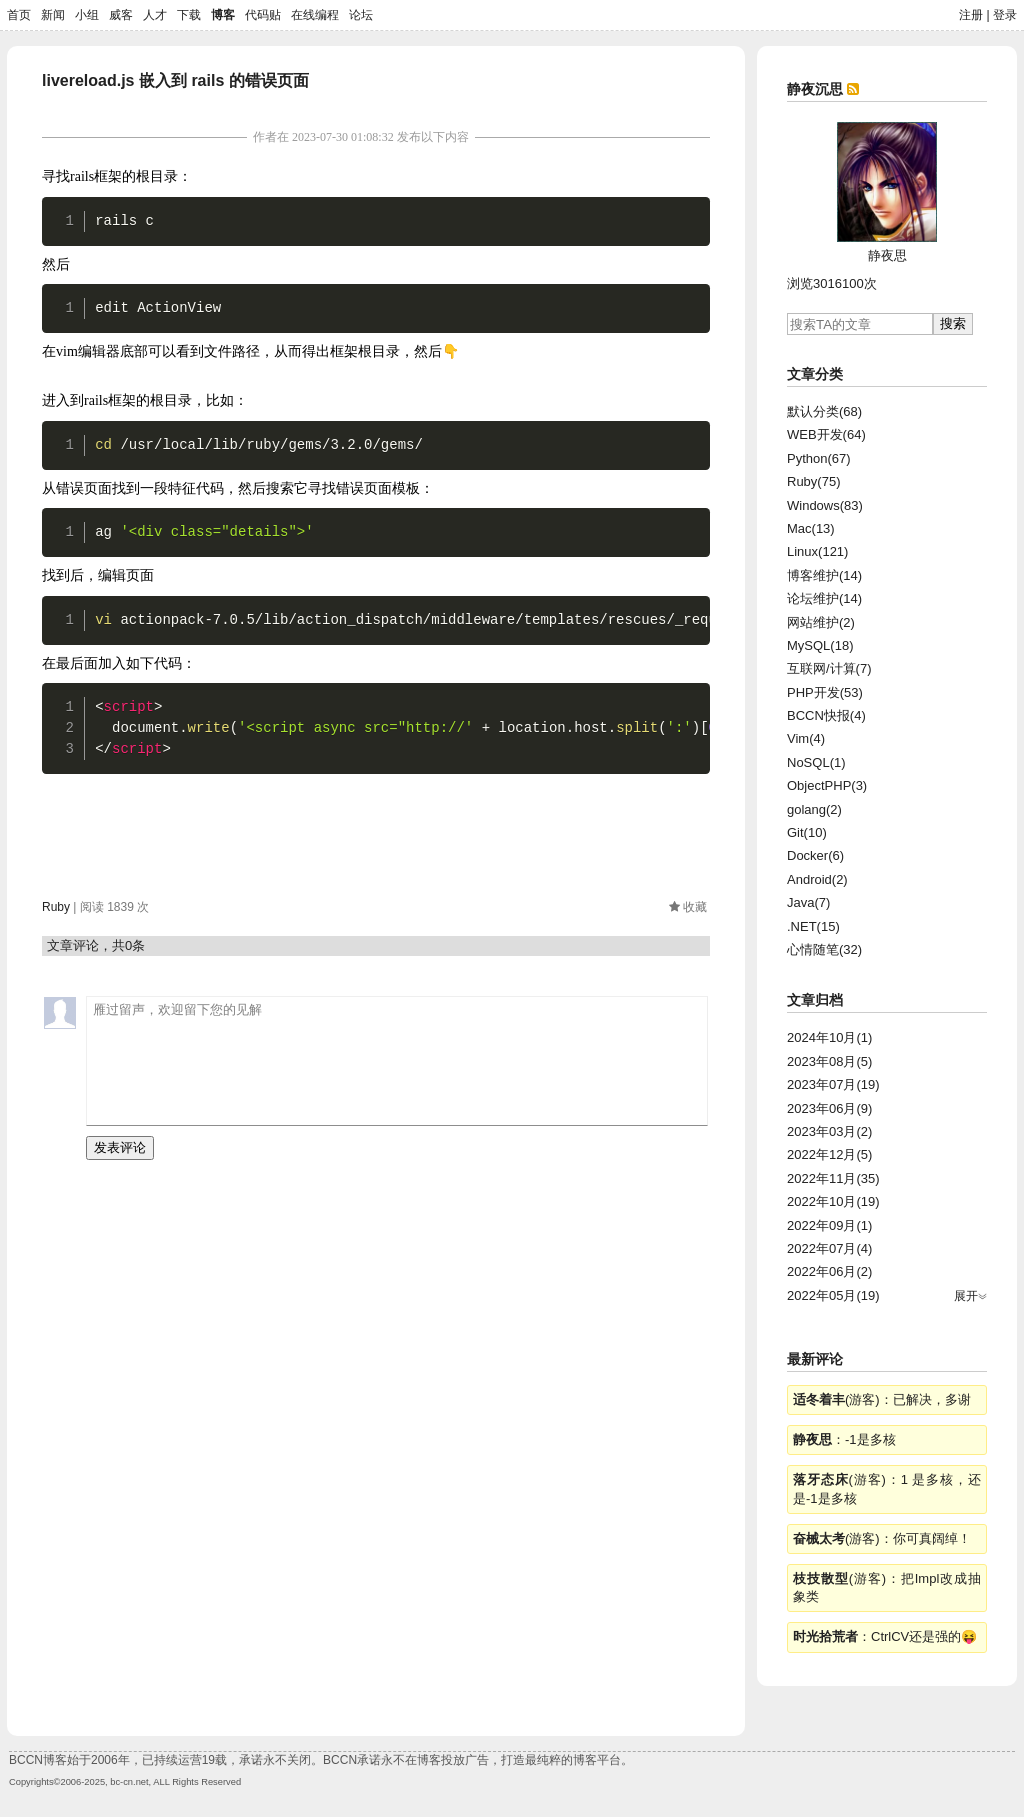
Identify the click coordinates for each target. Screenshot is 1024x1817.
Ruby (56, 907)
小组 (87, 15)
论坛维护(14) (824, 598)
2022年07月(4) (829, 1248)
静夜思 (887, 255)
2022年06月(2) (829, 1271)
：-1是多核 (844, 1439)
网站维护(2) (821, 622)
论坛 (361, 15)
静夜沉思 (815, 89)
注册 (971, 15)
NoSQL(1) (816, 762)
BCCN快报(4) (826, 715)
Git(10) (807, 832)
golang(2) (814, 809)
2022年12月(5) (829, 1154)
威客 (121, 15)
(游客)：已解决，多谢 (882, 1399)
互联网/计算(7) (829, 668)
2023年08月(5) (829, 1061)
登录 (1005, 15)
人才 (155, 15)
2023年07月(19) (833, 1084)
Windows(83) (825, 505)
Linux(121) (817, 551)
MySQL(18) (820, 645)
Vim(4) (806, 738)
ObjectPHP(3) (827, 785)
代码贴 (263, 15)
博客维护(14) (824, 575)
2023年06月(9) (829, 1108)
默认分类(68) (824, 411)
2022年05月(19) (833, 1295)
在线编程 (315, 15)
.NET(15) (813, 926)
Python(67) (819, 458)
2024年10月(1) (829, 1037)
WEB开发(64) (826, 434)
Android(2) (817, 879)
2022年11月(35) (833, 1178)
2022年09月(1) (829, 1225)
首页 (19, 15)
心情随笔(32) (824, 949)
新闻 (53, 15)
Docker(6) (815, 855)
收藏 (695, 907)
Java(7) (808, 902)
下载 (189, 15)
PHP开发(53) (825, 692)
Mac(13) (811, 528)
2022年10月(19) (833, 1201)
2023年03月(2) (829, 1131)
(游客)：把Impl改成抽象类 (887, 1587)
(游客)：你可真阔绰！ (882, 1538)
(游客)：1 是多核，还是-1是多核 (887, 1488)
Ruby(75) (813, 481)
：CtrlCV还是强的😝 (885, 1636)
